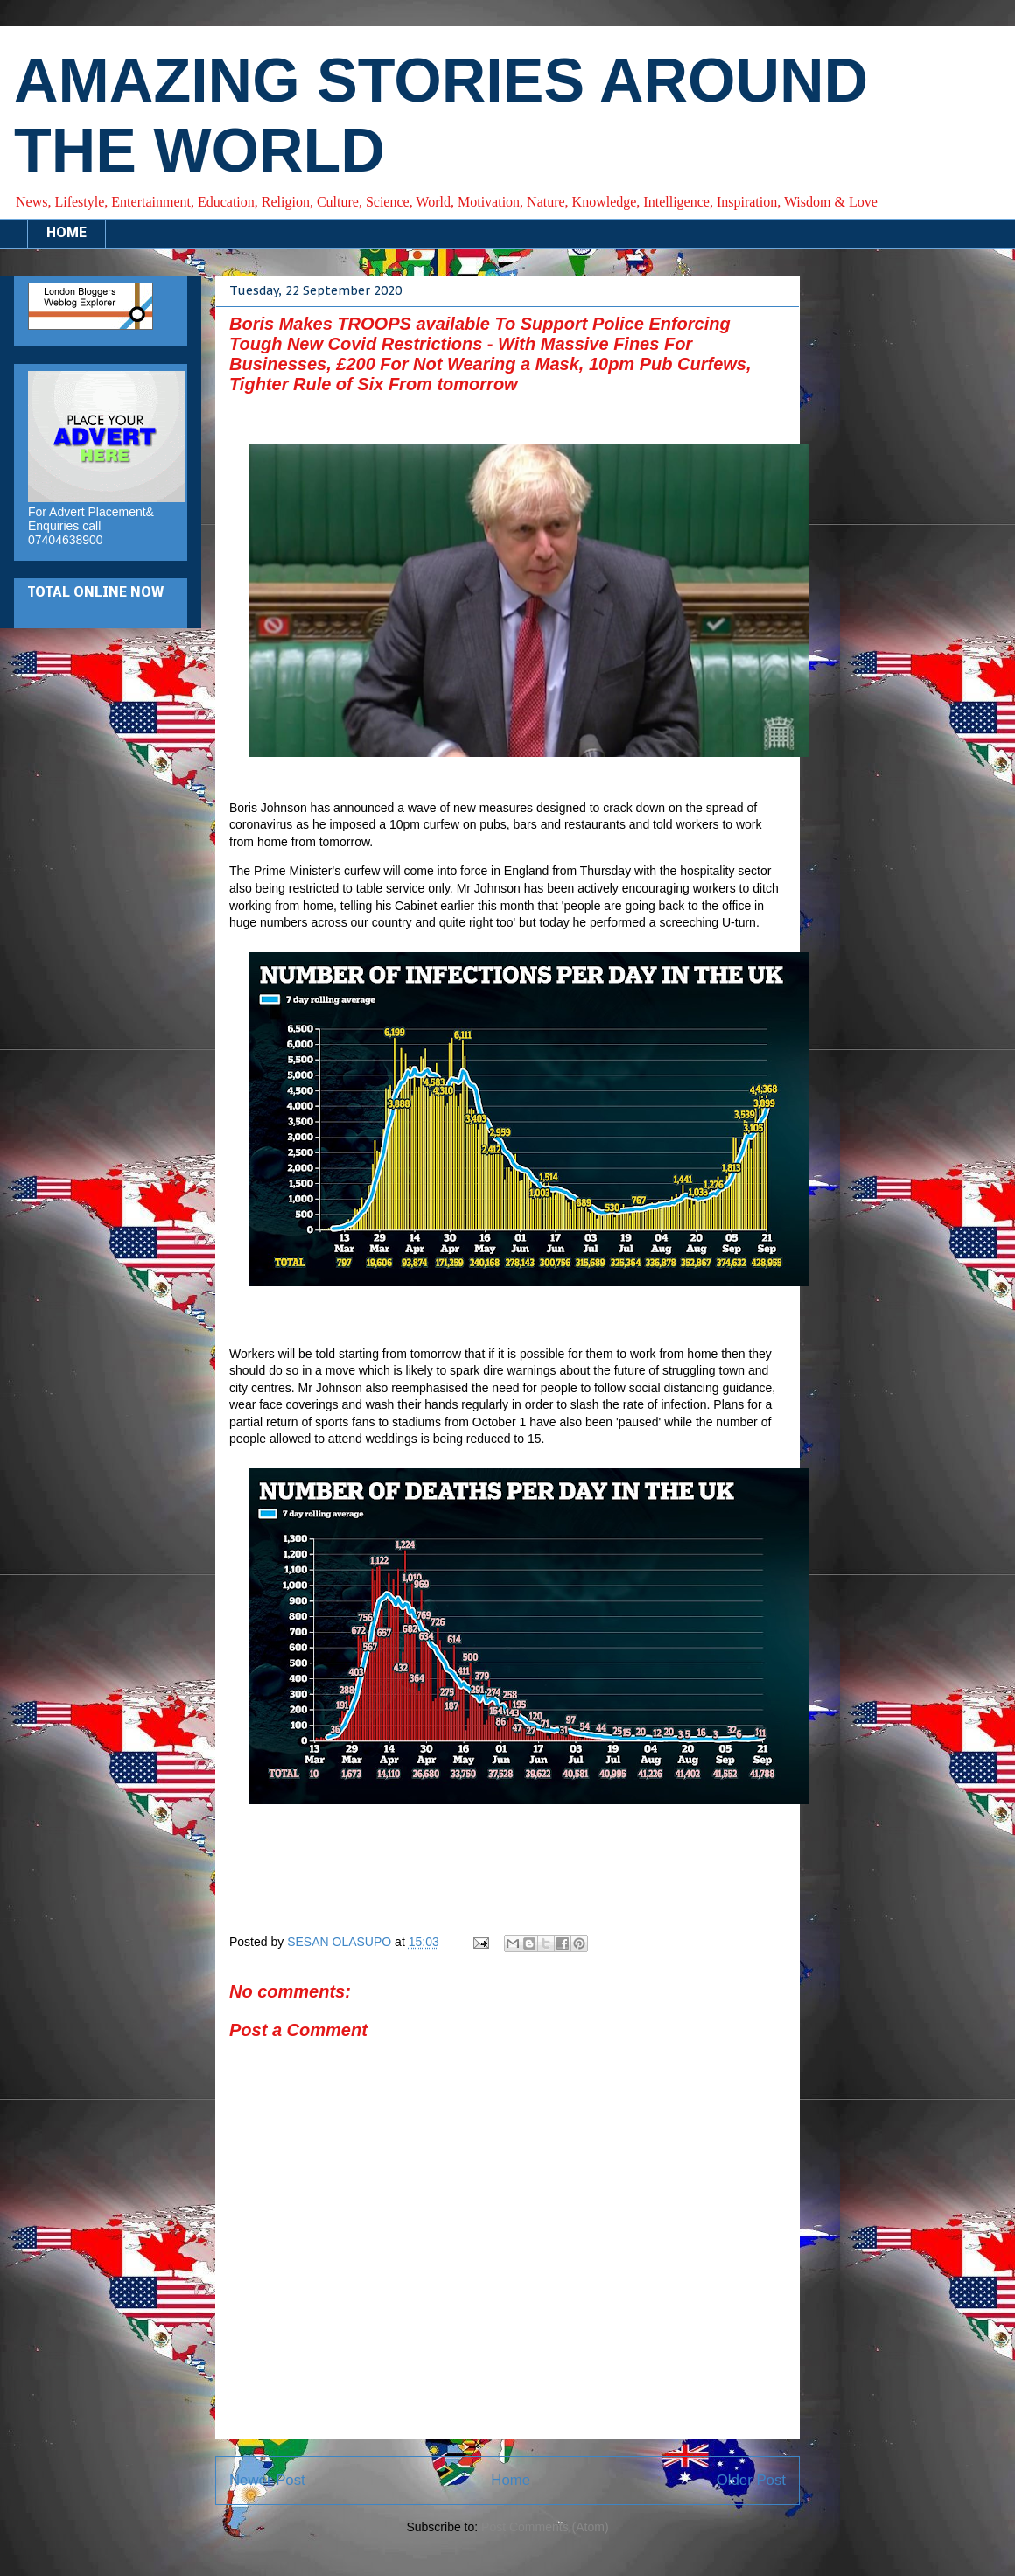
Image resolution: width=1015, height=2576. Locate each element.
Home (510, 2480)
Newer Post (267, 2480)
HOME (66, 234)
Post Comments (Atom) (544, 2527)
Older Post (751, 2480)
